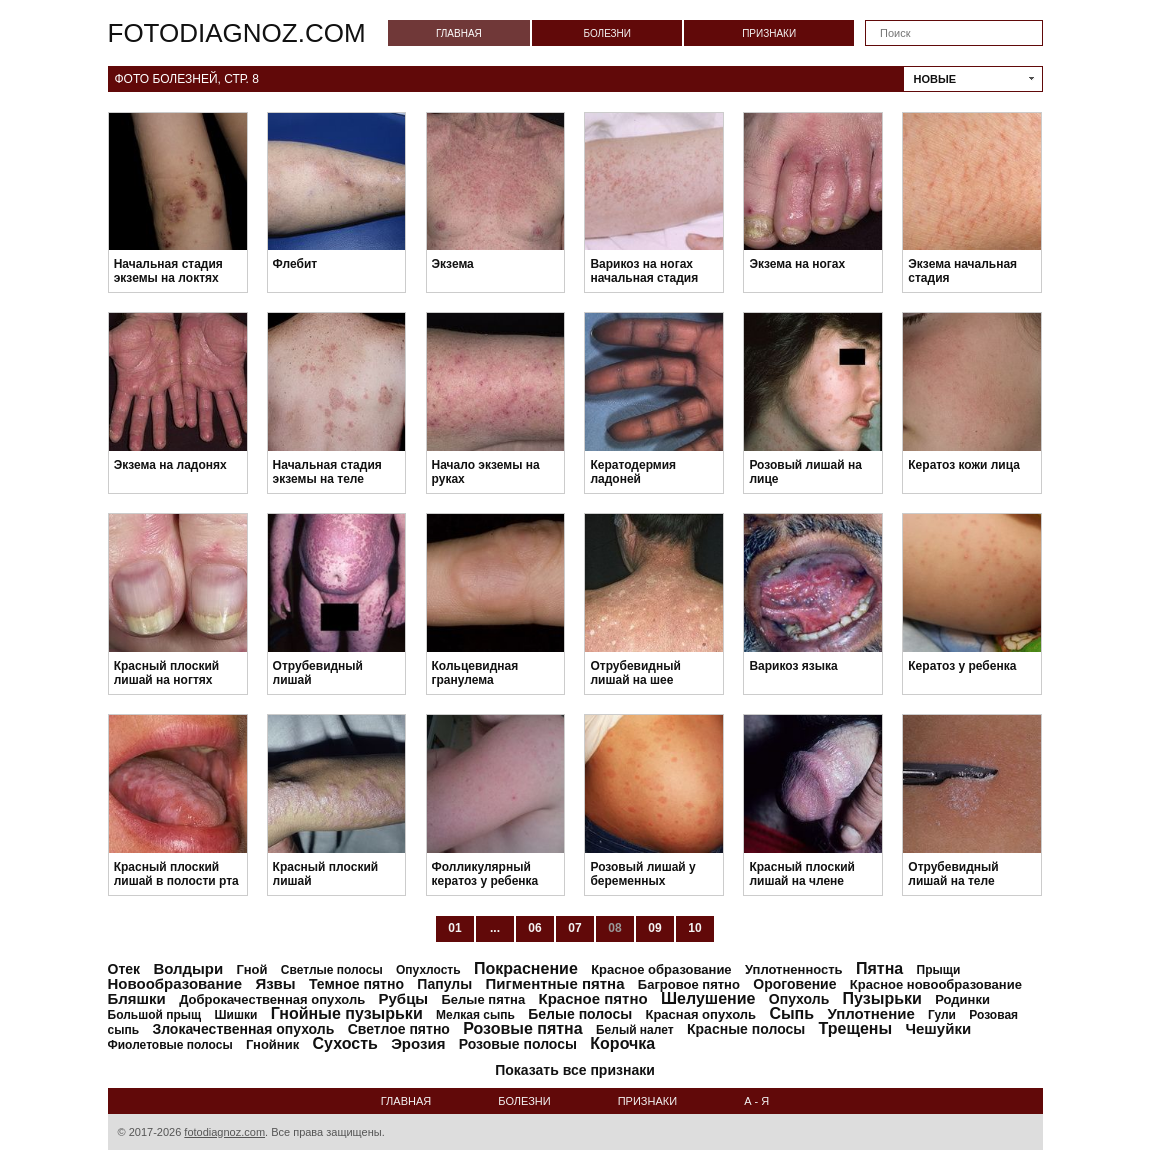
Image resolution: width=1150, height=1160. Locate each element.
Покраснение (526, 968)
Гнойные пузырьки (347, 1013)
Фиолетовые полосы (170, 1045)
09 (654, 928)
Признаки (769, 33)
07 (574, 928)
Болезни (607, 33)
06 (534, 928)
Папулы (444, 984)
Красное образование (661, 969)
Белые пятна (484, 999)
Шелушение (708, 998)
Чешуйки (938, 1028)
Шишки (236, 1015)
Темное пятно (356, 984)
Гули (942, 1015)
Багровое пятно (689, 984)
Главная (459, 33)
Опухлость (428, 970)
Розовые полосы (518, 1044)
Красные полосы (746, 1029)
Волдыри (188, 968)
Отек (124, 969)
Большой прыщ (155, 1015)
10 (694, 928)
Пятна (879, 968)
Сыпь (791, 1013)
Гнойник (272, 1044)
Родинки (962, 999)
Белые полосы (580, 1014)
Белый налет (635, 1030)
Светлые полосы (332, 970)
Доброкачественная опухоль (272, 999)
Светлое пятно (399, 1029)
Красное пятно (593, 998)
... (495, 928)
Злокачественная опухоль (243, 1029)
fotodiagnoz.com (237, 33)
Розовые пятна (522, 1028)
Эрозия (418, 1043)
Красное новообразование (936, 984)
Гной (252, 969)
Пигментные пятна (554, 983)
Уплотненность (794, 969)
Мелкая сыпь (475, 1015)
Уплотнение (870, 1013)
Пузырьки (882, 998)
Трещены (856, 1028)
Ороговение (794, 984)
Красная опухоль (700, 1014)
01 (454, 928)
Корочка (622, 1043)
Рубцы (404, 998)
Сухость (345, 1043)
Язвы (275, 983)
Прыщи (939, 970)
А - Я (756, 1101)
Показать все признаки (575, 1070)
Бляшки (137, 998)
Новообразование (175, 983)
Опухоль (799, 999)
